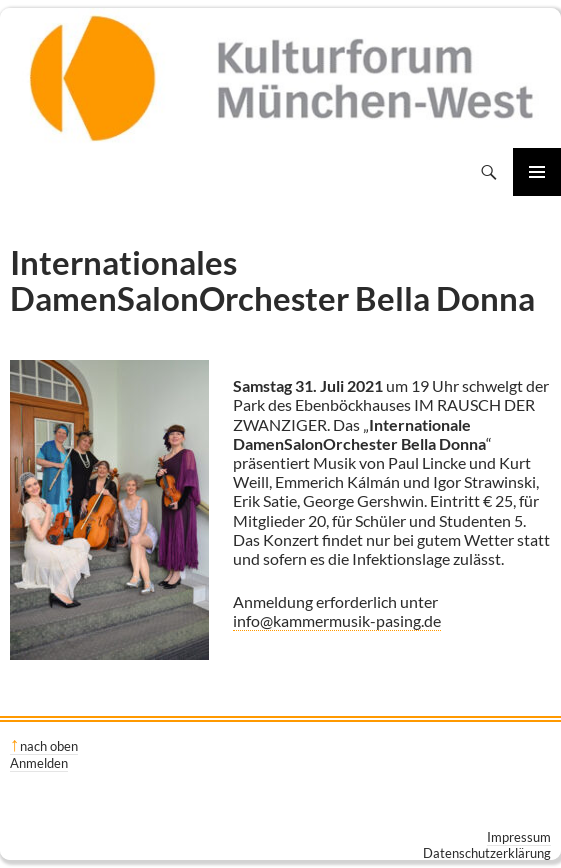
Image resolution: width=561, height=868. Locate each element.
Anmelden (39, 763)
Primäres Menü (537, 172)
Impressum (519, 837)
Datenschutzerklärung (487, 853)
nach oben (49, 746)
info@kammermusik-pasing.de (337, 620)
